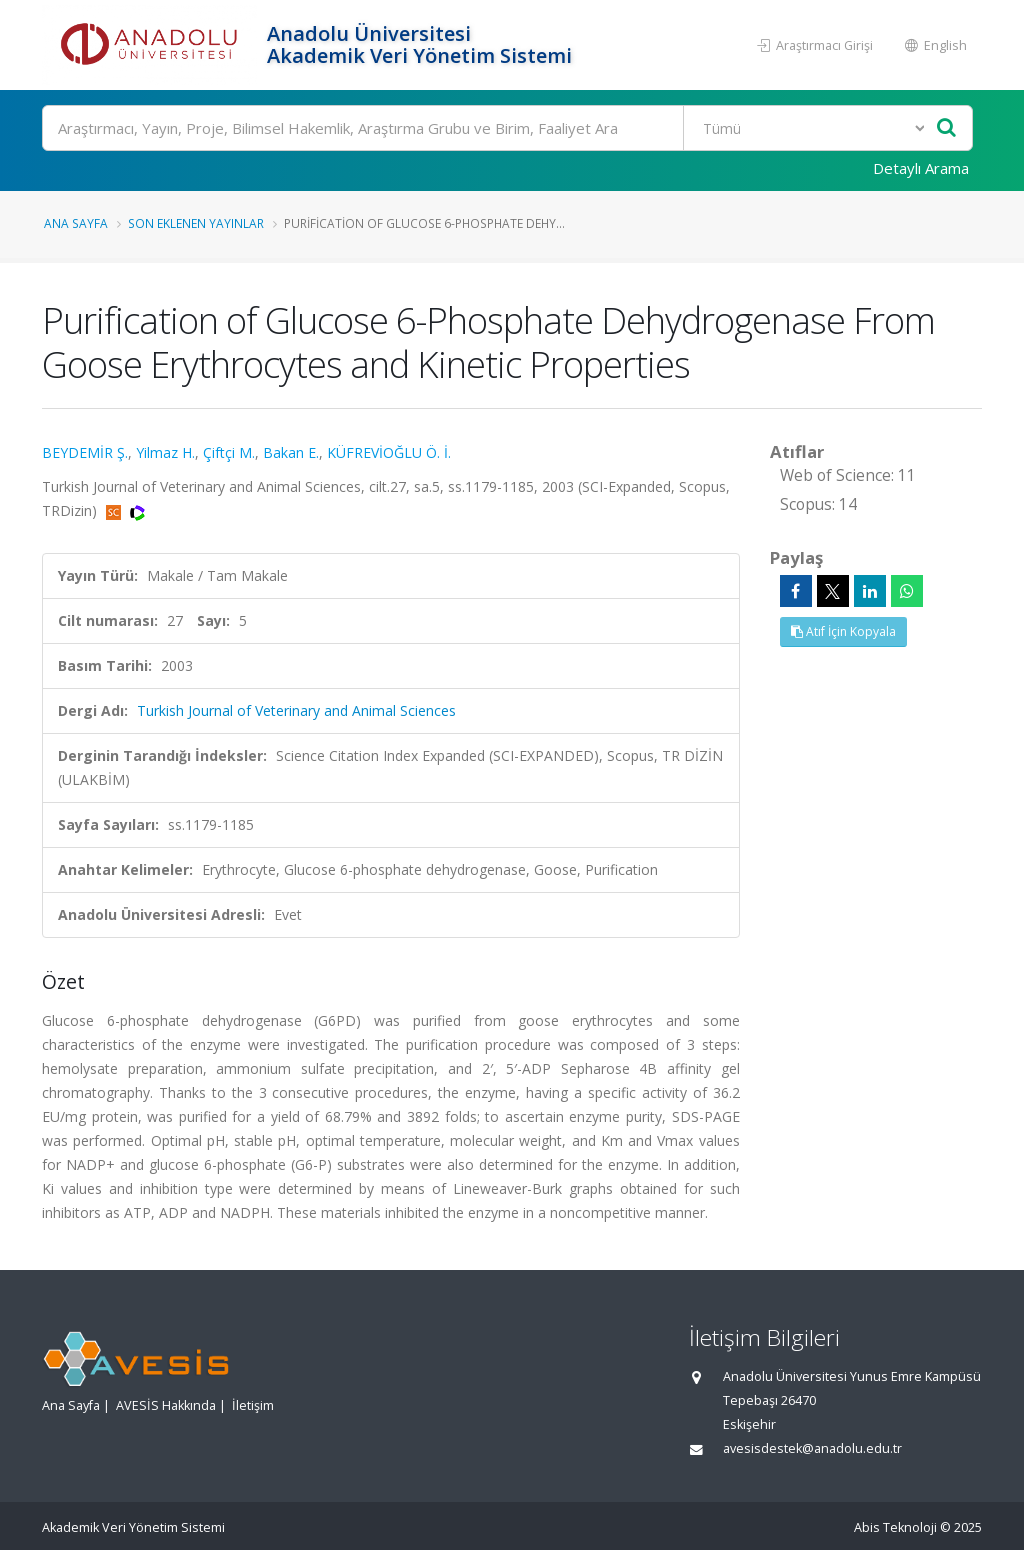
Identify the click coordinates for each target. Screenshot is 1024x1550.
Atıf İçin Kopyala (843, 631)
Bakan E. (291, 452)
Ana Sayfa (76, 223)
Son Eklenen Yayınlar (196, 223)
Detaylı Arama (921, 168)
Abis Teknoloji (895, 1527)
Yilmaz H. (165, 452)
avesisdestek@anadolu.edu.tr (812, 1448)
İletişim (253, 1405)
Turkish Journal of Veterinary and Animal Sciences (296, 710)
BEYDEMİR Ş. (85, 452)
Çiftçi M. (229, 452)
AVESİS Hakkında (166, 1405)
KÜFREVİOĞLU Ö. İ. (389, 452)
